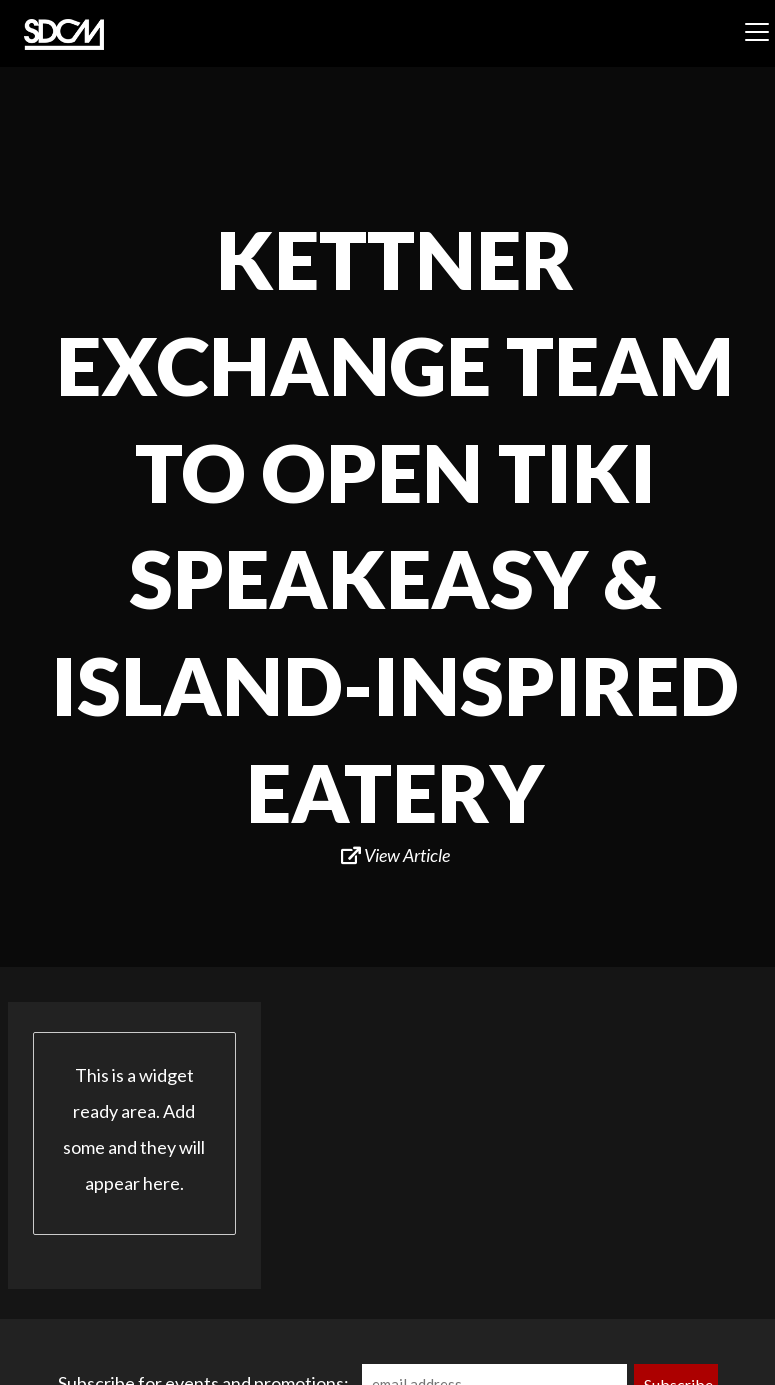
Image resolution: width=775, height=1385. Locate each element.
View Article (395, 855)
